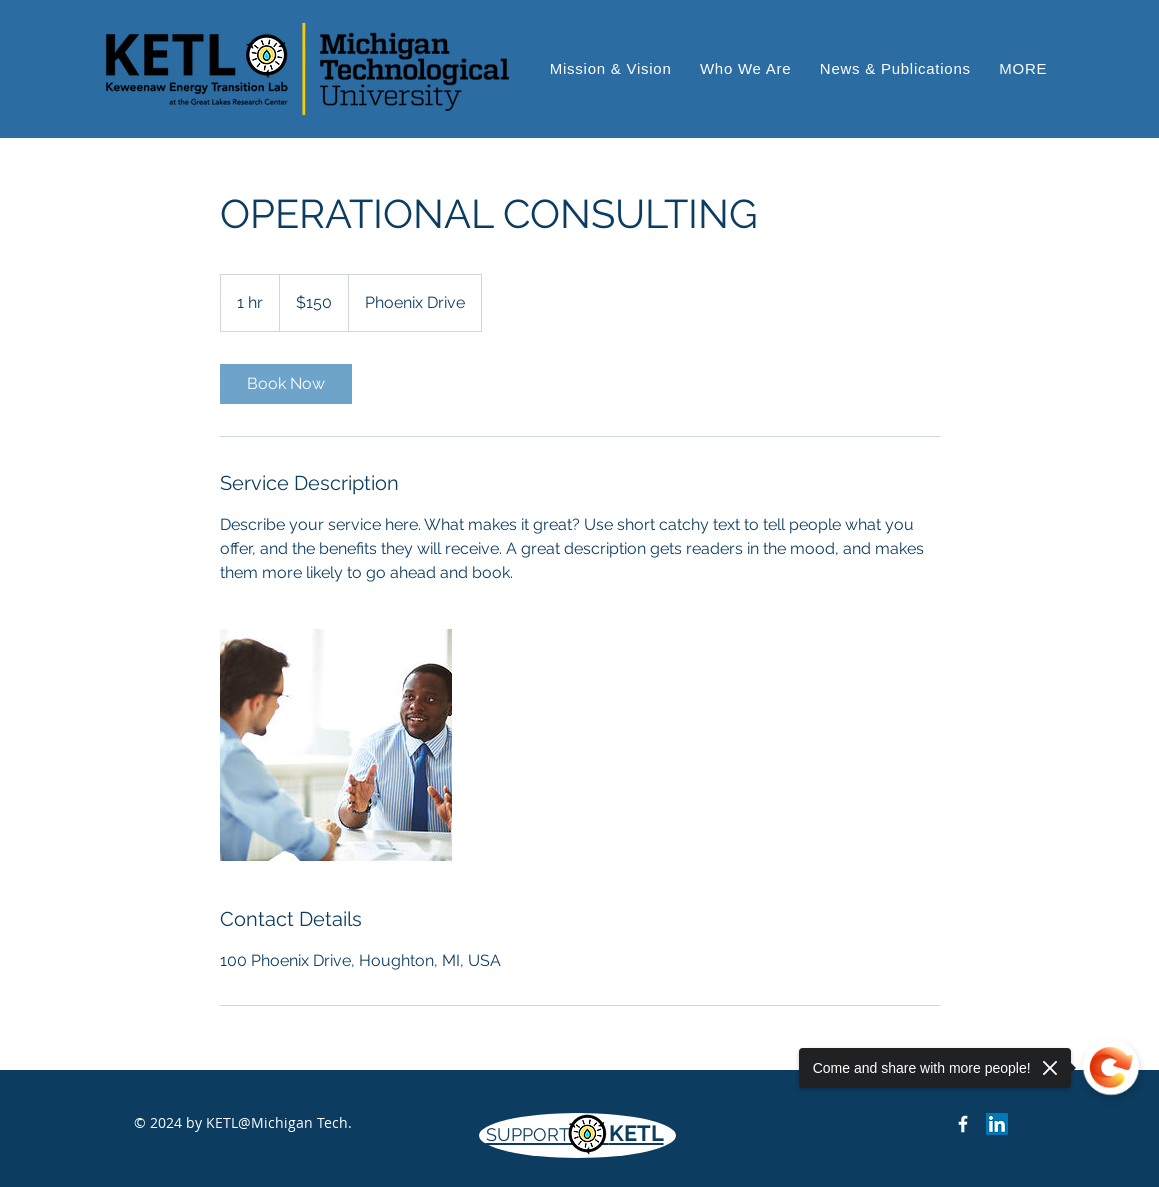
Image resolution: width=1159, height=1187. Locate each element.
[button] (1023, 68)
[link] (286, 384)
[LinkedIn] (997, 1124)
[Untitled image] (336, 745)
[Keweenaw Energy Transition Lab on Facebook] (963, 1124)
